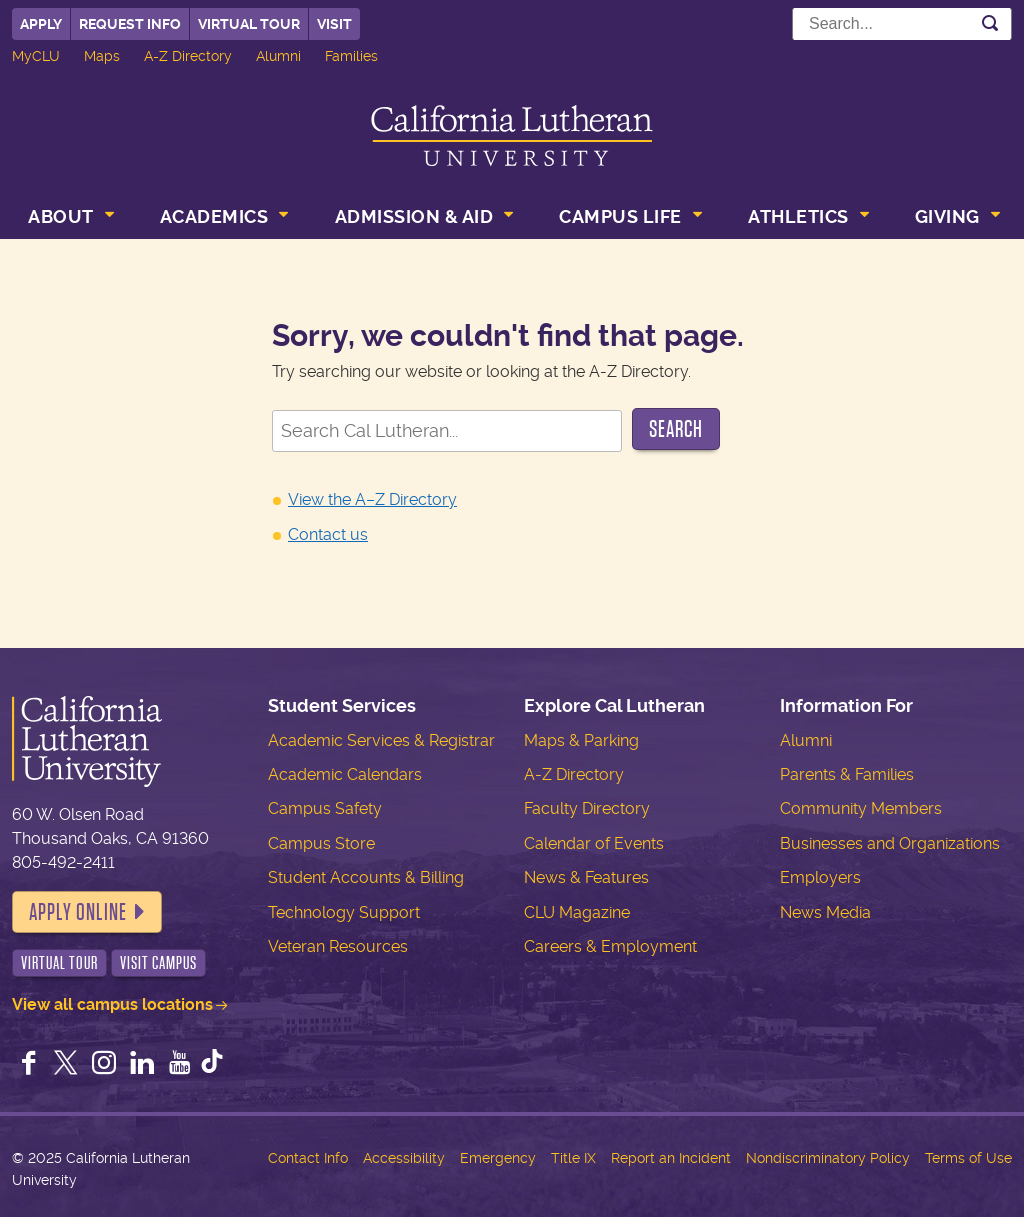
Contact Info (308, 1158)
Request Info (130, 24)
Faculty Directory (587, 808)
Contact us (328, 534)
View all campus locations (112, 1004)
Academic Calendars (345, 774)
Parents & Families (847, 774)
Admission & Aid (414, 216)
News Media (825, 912)
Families (351, 56)
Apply (41, 24)
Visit (334, 24)
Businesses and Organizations (890, 843)
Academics (214, 216)
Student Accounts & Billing (366, 877)
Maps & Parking (581, 740)
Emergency (498, 1158)
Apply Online (78, 912)
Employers (820, 877)
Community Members (861, 808)
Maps (102, 56)
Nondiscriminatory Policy (828, 1158)
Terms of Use (968, 1158)
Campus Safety (325, 808)
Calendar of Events (594, 843)
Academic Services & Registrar (381, 740)
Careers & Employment (610, 946)
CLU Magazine (577, 912)
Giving (947, 216)
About (61, 216)
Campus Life (620, 216)
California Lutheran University (512, 135)
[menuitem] (69, 219)
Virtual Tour (249, 24)
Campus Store (321, 843)
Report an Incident (671, 1158)
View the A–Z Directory (372, 499)
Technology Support (344, 912)
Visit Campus (158, 963)
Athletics (798, 216)
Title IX (573, 1158)
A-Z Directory (188, 56)
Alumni (278, 56)
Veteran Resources (338, 946)
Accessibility (404, 1158)
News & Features (586, 877)
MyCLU (36, 56)
